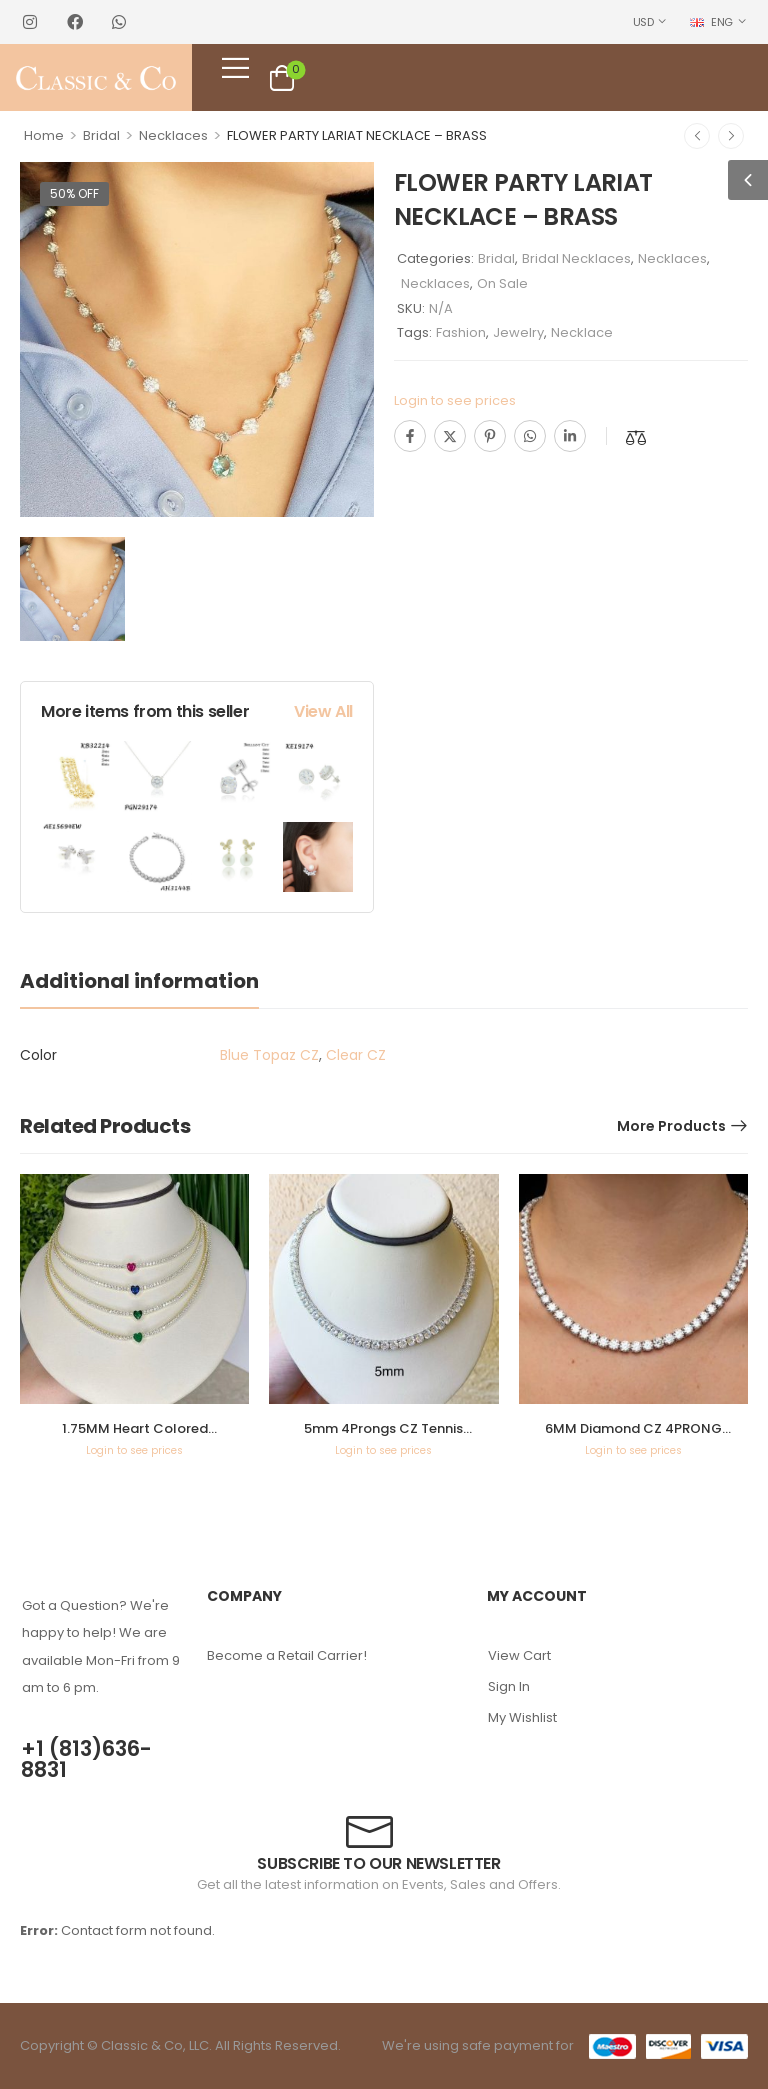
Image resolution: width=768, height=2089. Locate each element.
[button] (748, 180)
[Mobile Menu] (235, 67)
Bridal (101, 135)
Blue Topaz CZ (269, 1055)
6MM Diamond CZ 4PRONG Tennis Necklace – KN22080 (633, 1437)
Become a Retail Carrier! (287, 1655)
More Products (671, 1126)
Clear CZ (356, 1055)
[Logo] (96, 78)
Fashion (461, 332)
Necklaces (173, 135)
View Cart (519, 1655)
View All (323, 711)
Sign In (509, 1686)
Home (44, 135)
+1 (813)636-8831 (86, 1759)
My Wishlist (522, 1717)
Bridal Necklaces (576, 258)
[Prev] (697, 136)
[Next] (731, 136)
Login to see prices (455, 400)
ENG (711, 22)
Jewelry (518, 332)
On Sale (502, 283)
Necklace (582, 332)
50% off (74, 193)
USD (643, 22)
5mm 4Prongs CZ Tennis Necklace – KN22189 (383, 1437)
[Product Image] (197, 339)
